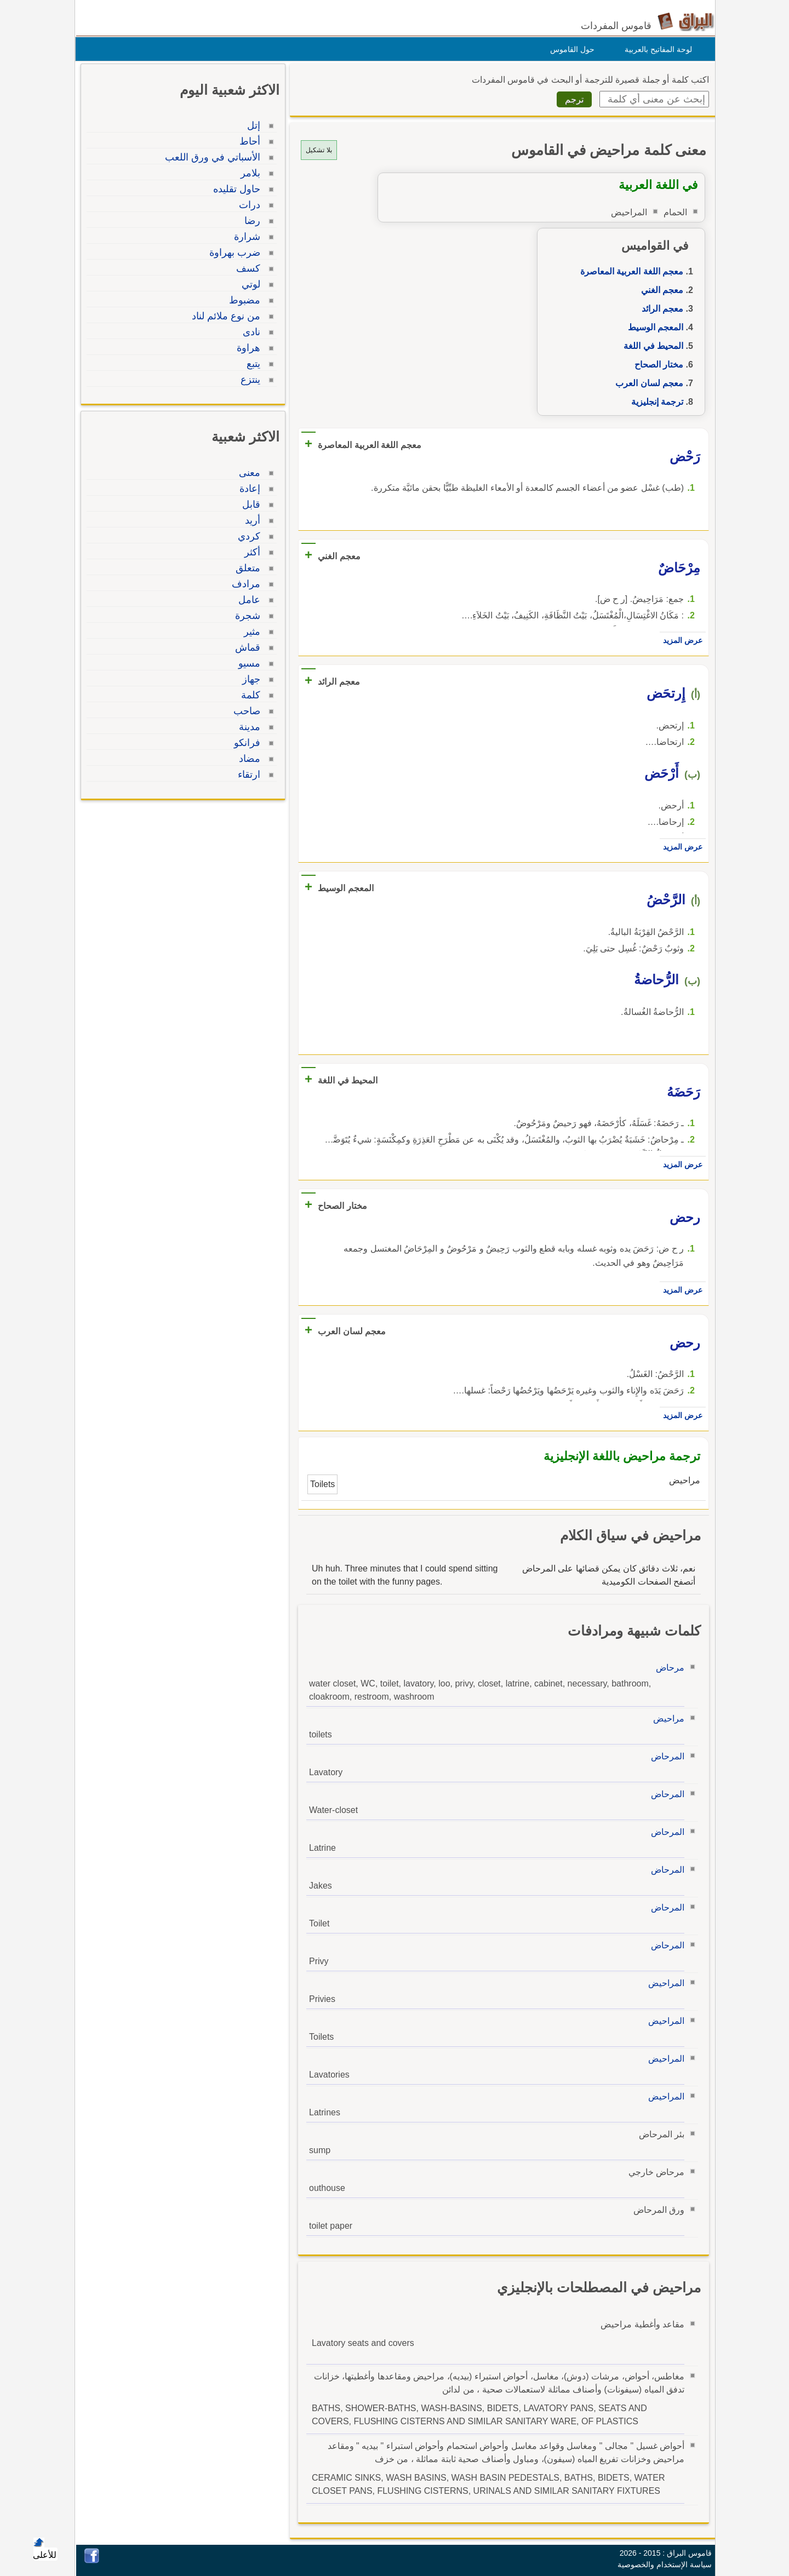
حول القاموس (569, 49)
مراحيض (666, 1718)
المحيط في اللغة (651, 346)
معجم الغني (659, 290)
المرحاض (665, 1756)
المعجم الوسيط (653, 327)
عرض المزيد (680, 640)
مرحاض (667, 1667)
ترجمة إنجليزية (654, 401)
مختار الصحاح (656, 364)
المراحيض (663, 1983)
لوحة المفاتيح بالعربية (655, 49)
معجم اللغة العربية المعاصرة (629, 271)
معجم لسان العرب (647, 383)
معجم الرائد (660, 308)
